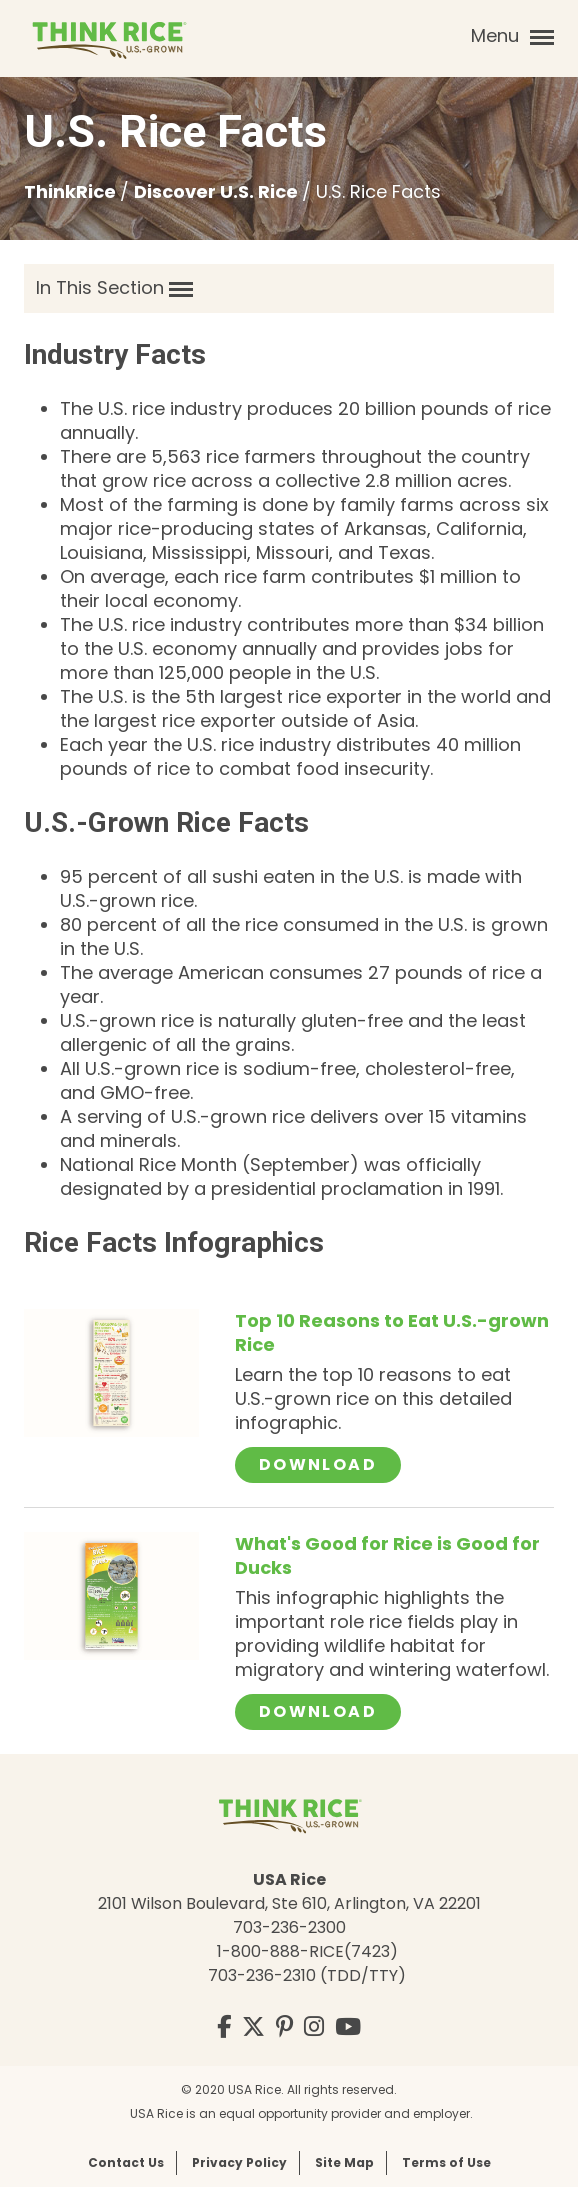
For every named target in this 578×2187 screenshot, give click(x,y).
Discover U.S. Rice (218, 191)
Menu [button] (512, 36)
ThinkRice (72, 191)
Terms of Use (446, 2162)
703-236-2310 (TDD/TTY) (307, 1975)
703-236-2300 (289, 1927)
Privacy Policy (239, 2162)
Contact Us (126, 2162)
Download (330, 1464)
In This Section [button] (114, 288)
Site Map (344, 2162)
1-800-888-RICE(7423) (307, 1951)
